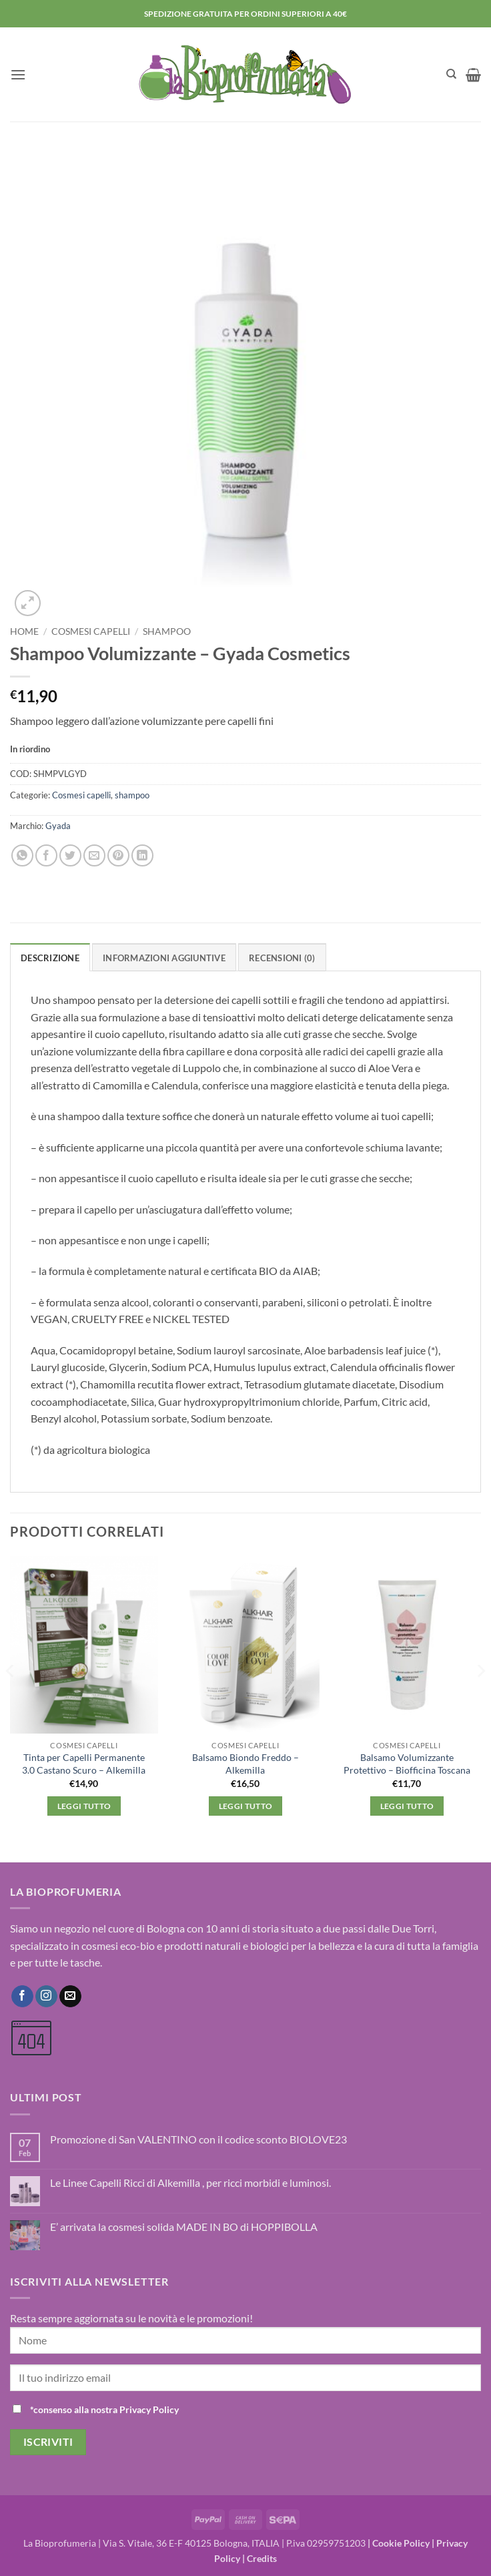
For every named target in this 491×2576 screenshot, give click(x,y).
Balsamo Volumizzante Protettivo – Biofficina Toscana (407, 1764)
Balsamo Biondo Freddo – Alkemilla (245, 1764)
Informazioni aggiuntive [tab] (164, 958)
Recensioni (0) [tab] (282, 958)
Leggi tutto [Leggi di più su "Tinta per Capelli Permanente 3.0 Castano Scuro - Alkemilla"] (84, 1806)
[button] (18, 74)
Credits (262, 2558)
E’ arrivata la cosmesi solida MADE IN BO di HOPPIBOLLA (184, 2226)
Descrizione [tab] (50, 958)
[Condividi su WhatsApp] (22, 855)
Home (24, 631)
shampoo (167, 631)
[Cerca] (451, 74)
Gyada (58, 825)
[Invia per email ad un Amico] (94, 855)
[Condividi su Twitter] (70, 855)
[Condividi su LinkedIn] (142, 855)
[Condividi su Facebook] (46, 855)
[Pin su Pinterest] (118, 855)
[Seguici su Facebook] (22, 1996)
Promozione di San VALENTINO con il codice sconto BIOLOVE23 (198, 2139)
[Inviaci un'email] (70, 1996)
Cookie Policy (401, 2543)
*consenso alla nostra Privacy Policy (104, 2409)
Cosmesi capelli (90, 631)
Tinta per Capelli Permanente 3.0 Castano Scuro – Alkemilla (83, 1764)
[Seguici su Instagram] (46, 1996)
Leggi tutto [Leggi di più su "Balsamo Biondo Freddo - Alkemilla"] (246, 1806)
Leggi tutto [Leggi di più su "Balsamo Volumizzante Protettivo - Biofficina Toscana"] (407, 1806)
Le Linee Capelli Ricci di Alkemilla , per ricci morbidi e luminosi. (190, 2182)
